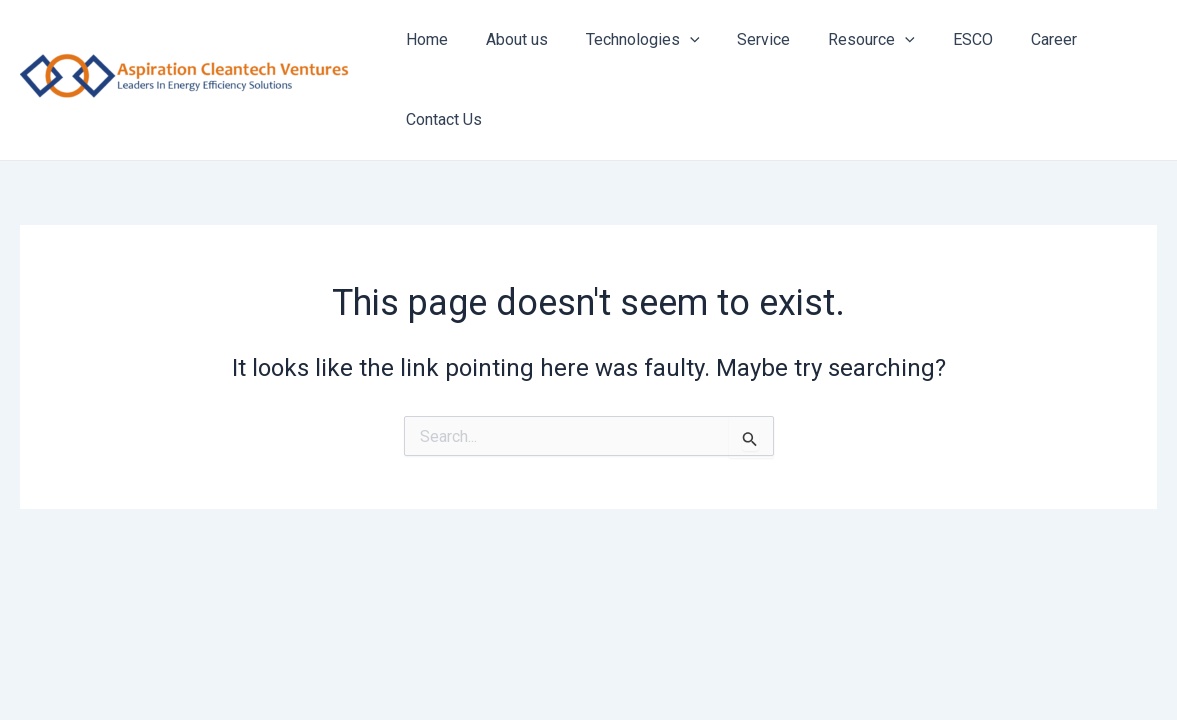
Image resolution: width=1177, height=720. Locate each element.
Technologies (628, 40)
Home (424, 39)
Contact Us (441, 119)
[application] (675, 40)
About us (508, 39)
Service (743, 39)
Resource (845, 40)
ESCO (940, 39)
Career (1015, 39)
